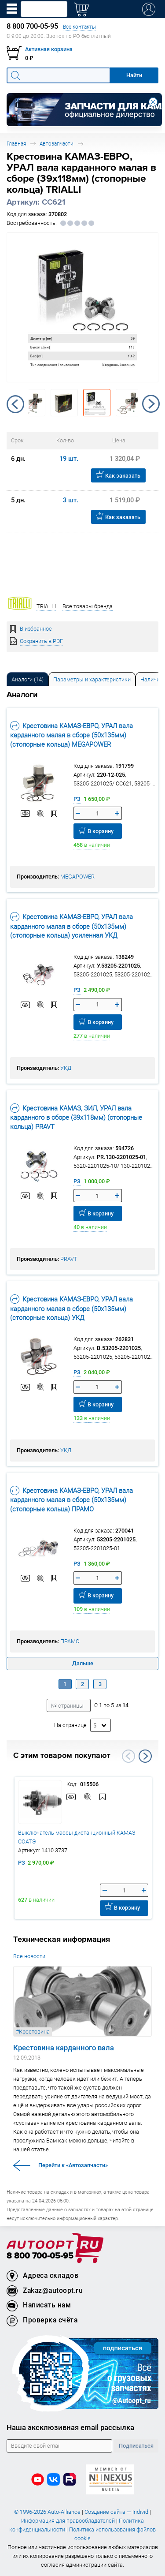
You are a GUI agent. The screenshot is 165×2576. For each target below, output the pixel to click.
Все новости (29, 1956)
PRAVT (68, 1259)
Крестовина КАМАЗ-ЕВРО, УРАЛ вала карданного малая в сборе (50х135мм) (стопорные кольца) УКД (71, 1308)
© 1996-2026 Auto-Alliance (47, 2512)
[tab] (27, 679)
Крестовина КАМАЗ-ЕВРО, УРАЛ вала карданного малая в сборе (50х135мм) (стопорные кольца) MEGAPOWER (71, 734)
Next (151, 404)
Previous (15, 404)
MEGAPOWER (77, 876)
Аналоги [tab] (27, 679)
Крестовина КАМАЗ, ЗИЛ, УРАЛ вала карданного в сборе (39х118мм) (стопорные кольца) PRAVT (76, 1117)
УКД (65, 1068)
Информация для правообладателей (68, 2520)
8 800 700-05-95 (40, 2256)
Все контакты (79, 26)
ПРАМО (70, 1641)
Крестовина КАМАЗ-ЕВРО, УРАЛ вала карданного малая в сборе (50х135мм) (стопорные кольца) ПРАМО (71, 1499)
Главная (16, 143)
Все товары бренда (87, 606)
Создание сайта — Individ (116, 2512)
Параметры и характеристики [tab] (92, 679)
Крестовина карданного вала (63, 2047)
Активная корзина (49, 49)
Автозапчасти (56, 143)
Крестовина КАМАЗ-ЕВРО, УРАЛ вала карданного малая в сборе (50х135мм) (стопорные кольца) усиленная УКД (71, 925)
